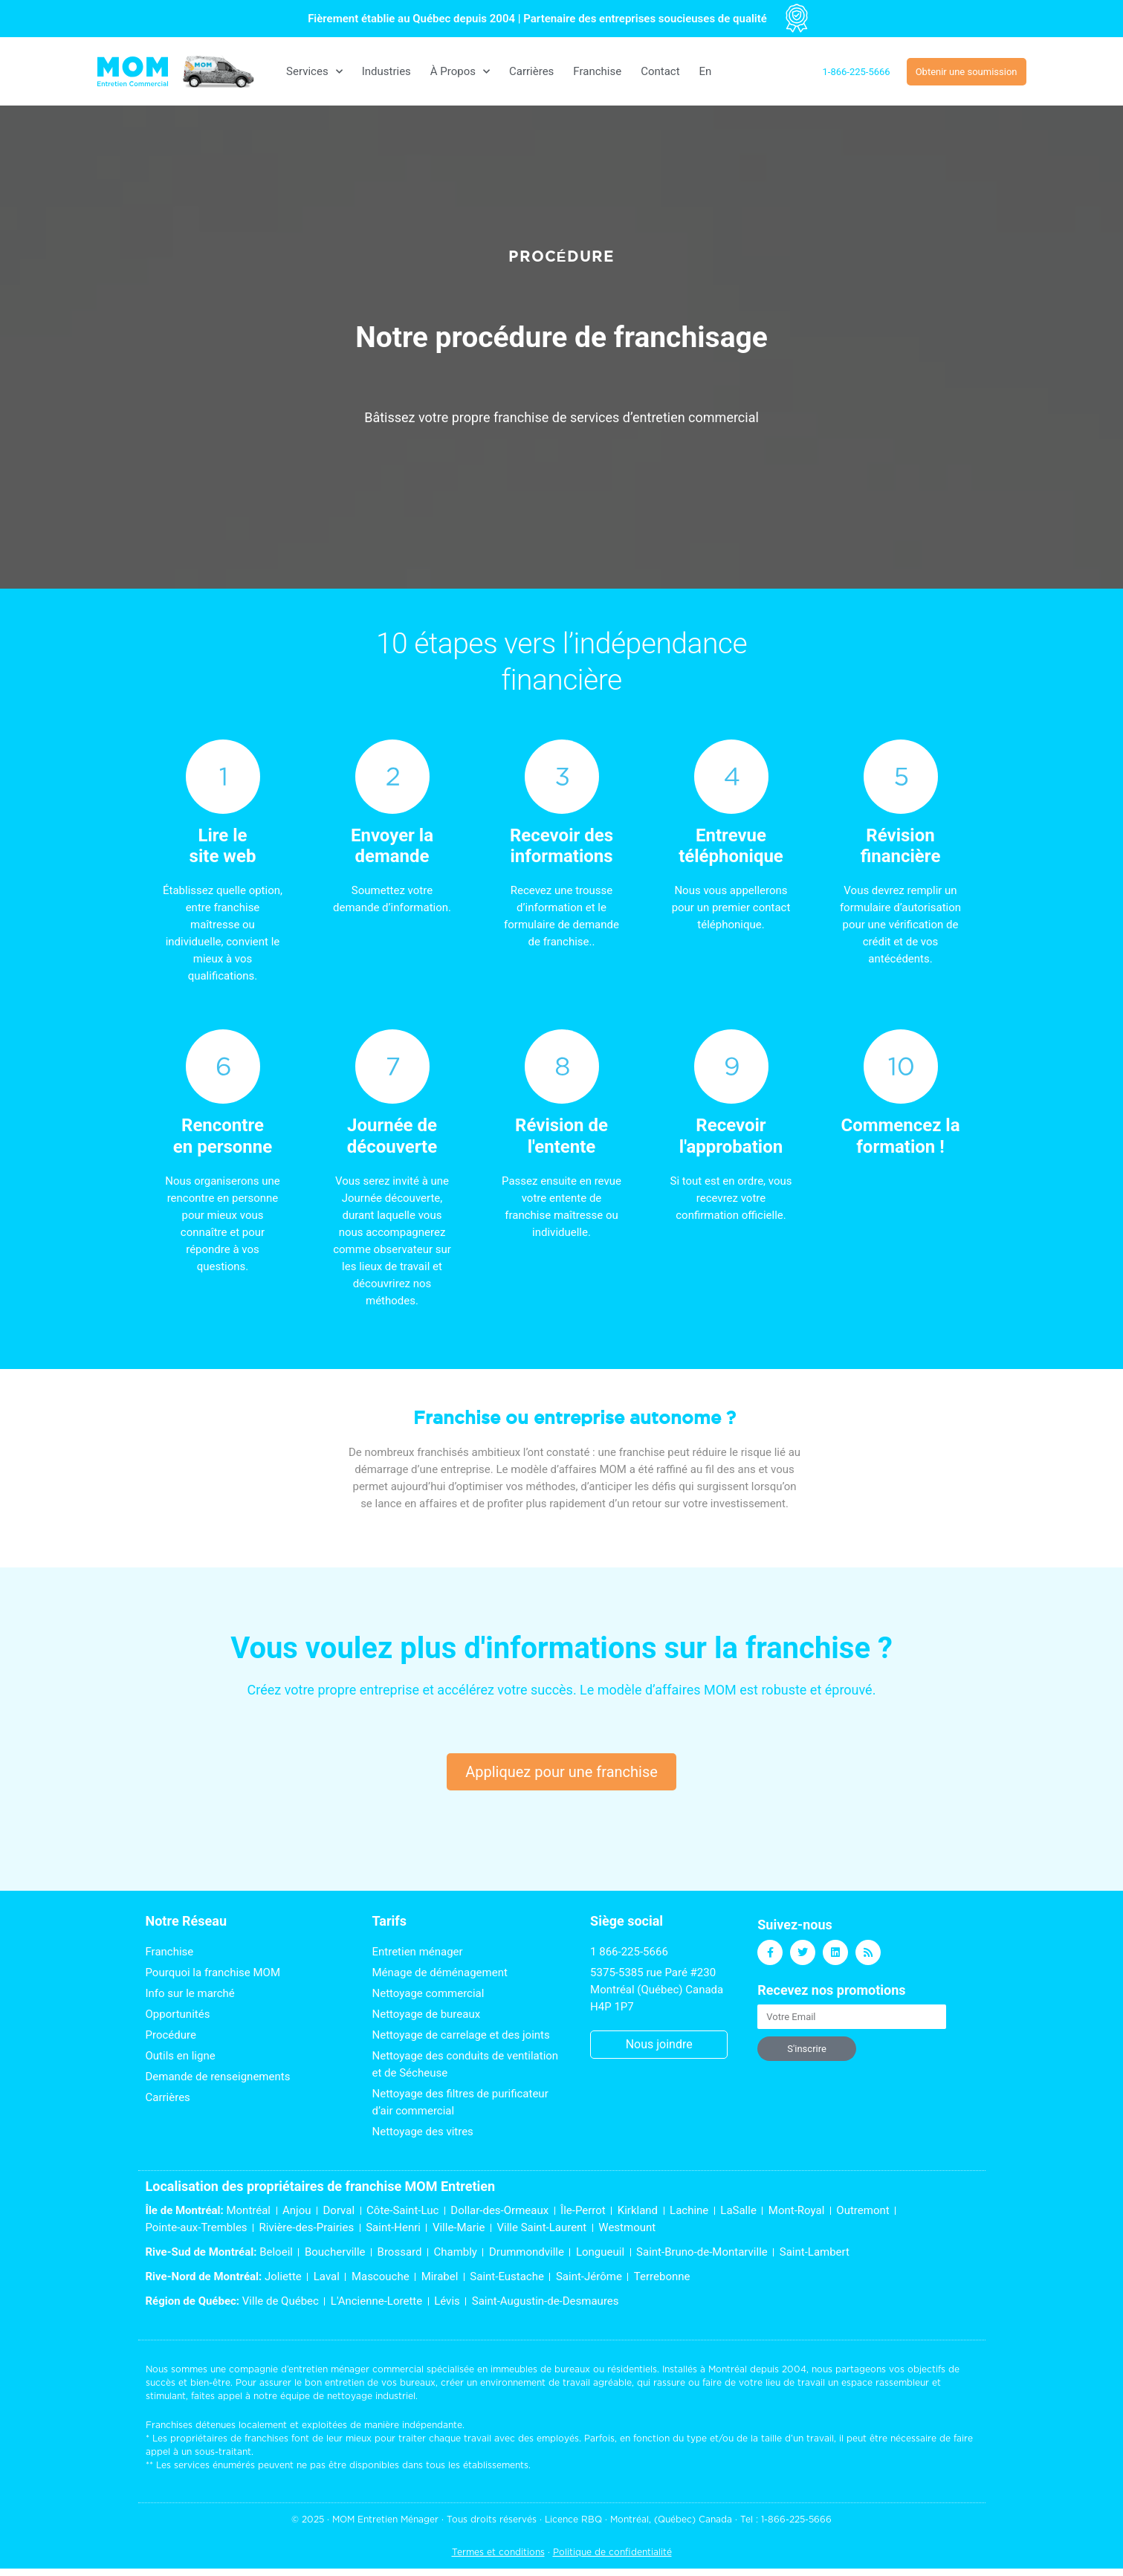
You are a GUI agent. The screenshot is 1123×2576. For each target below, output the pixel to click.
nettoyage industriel (371, 2395)
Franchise (597, 71)
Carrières (531, 71)
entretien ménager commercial (356, 2369)
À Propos (460, 71)
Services (314, 71)
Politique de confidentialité (612, 2551)
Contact (660, 71)
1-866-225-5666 (796, 2519)
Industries (386, 71)
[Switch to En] (706, 71)
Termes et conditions (498, 2551)
